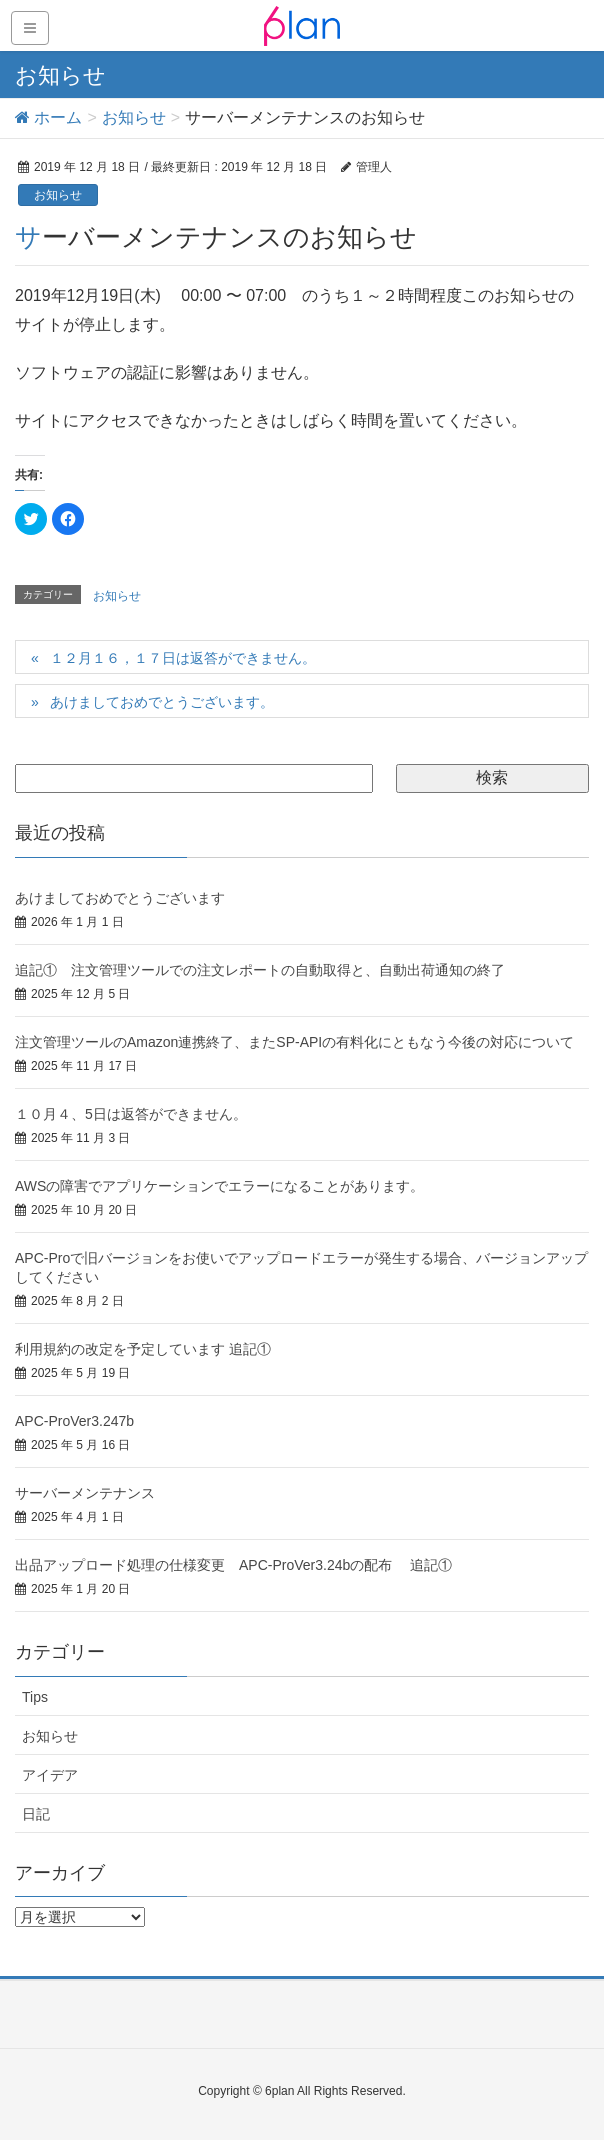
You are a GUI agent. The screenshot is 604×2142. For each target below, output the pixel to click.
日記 (36, 1814)
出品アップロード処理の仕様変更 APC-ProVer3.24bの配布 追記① (233, 1565)
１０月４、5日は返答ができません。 (131, 1114)
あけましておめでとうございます (120, 898)
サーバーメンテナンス (85, 1493)
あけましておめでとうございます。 (162, 702)
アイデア (50, 1775)
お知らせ (58, 195)
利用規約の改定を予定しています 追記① (143, 1349)
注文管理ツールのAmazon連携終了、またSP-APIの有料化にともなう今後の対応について (294, 1042)
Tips (35, 1697)
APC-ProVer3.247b (74, 1421)
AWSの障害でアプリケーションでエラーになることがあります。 (219, 1186)
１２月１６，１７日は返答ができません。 (183, 658)
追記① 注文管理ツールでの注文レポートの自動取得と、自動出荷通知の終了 (260, 970)
